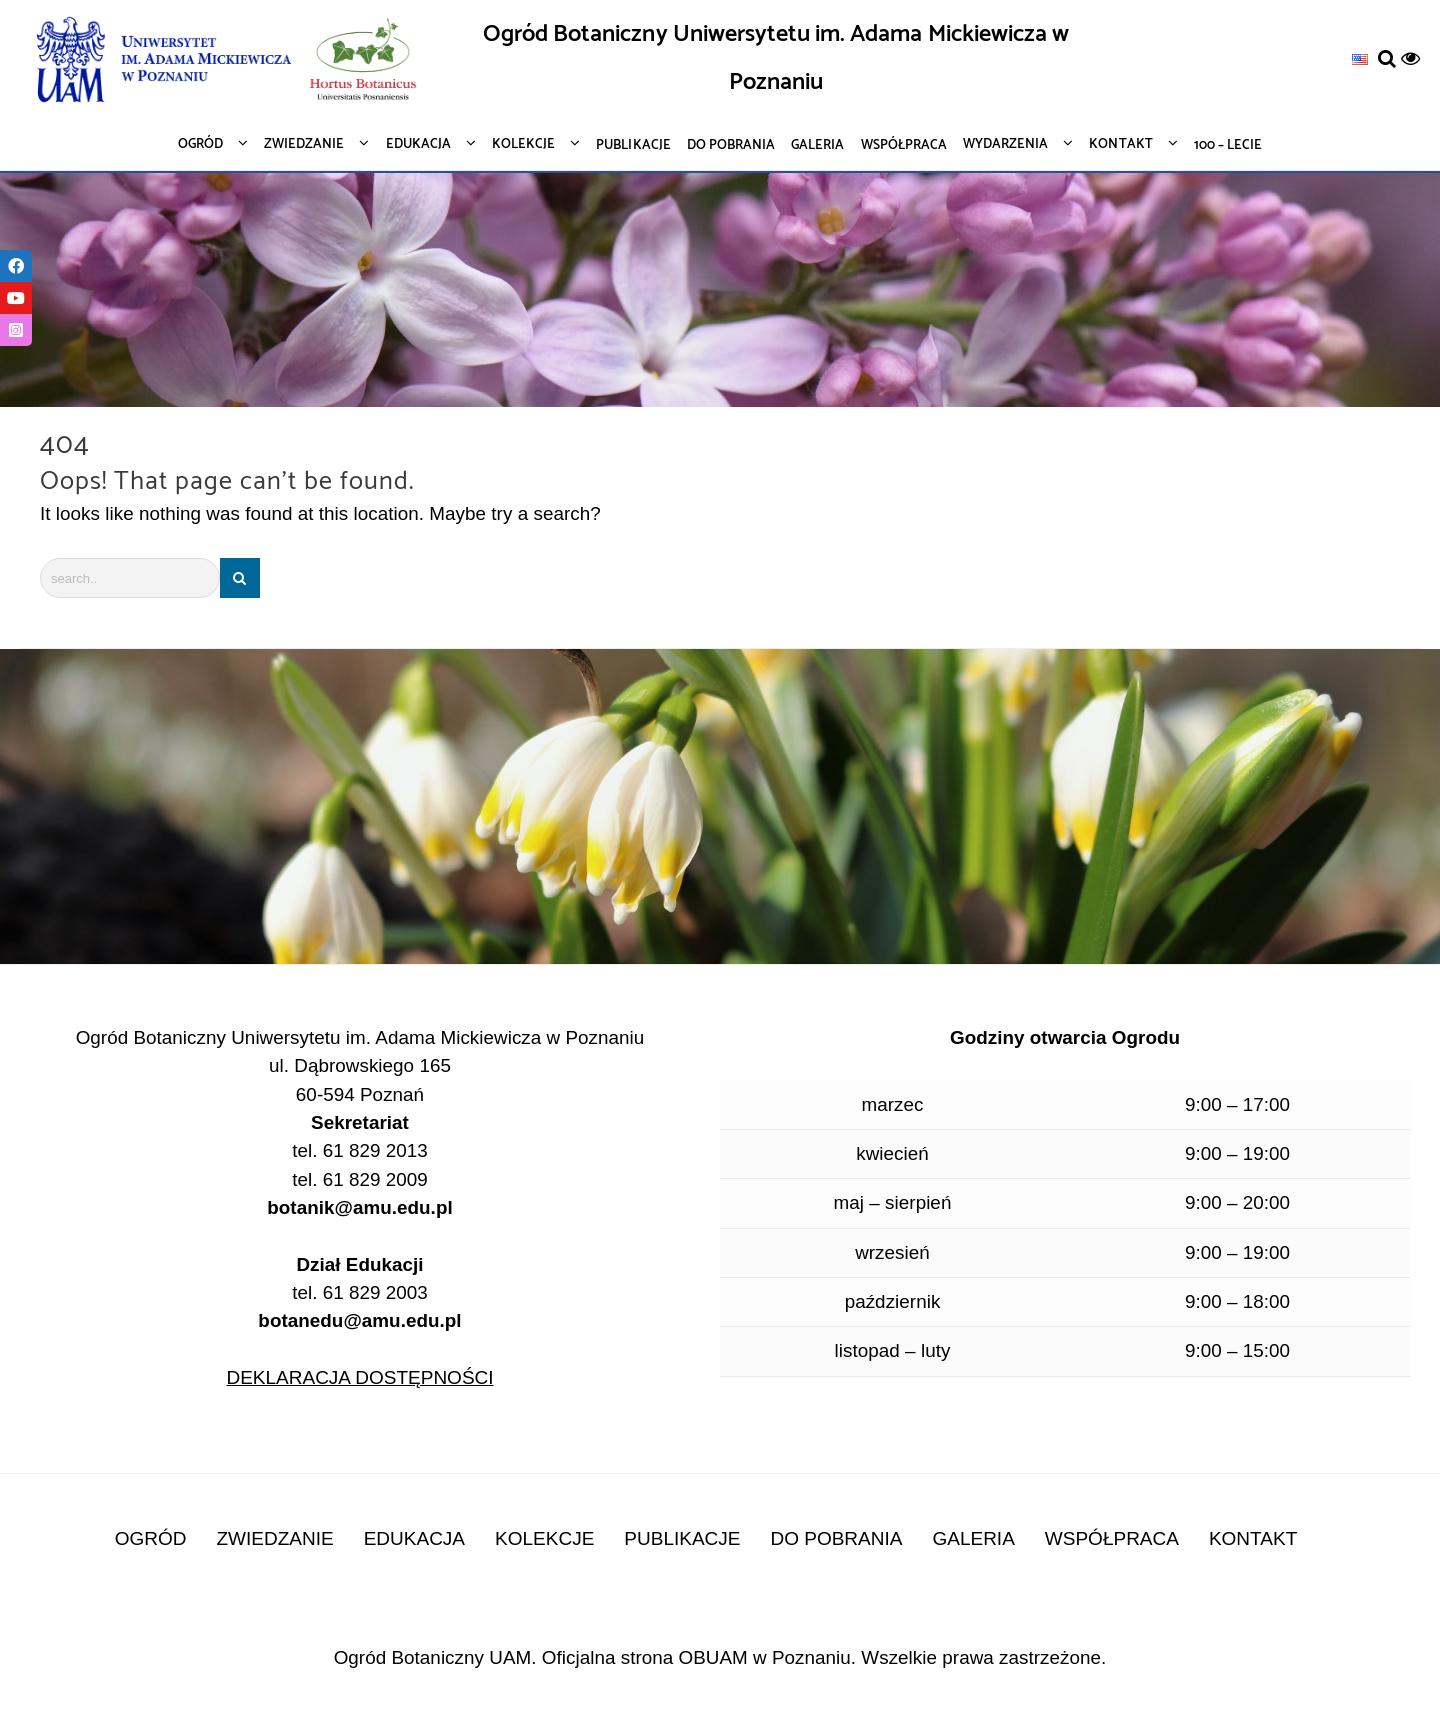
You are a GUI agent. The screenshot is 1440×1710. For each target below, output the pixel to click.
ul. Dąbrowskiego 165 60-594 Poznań (360, 1081)
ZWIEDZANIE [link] (275, 1540)
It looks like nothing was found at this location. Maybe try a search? (321, 513)
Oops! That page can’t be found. (227, 482)
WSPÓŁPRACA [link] (1112, 1540)
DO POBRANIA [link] (836, 1540)
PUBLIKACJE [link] (682, 1540)
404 (65, 445)
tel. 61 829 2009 (360, 1180)
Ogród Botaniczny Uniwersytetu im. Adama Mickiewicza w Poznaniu (776, 58)
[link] (1360, 58)
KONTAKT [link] (1253, 1540)
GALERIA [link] (973, 1540)
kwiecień (892, 1154)
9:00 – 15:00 (1238, 1352)
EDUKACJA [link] (414, 1540)
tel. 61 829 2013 (360, 1151)
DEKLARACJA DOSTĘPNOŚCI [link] (359, 1379)
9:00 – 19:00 (1238, 1154)
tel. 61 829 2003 (360, 1309)
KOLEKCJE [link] (544, 1540)
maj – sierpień (892, 1203)
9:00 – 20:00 (1238, 1203)
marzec (892, 1104)
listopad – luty (892, 1352)
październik (892, 1302)
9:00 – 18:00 (1238, 1302)
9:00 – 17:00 (1238, 1104)
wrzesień (892, 1253)
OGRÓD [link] (151, 1540)
